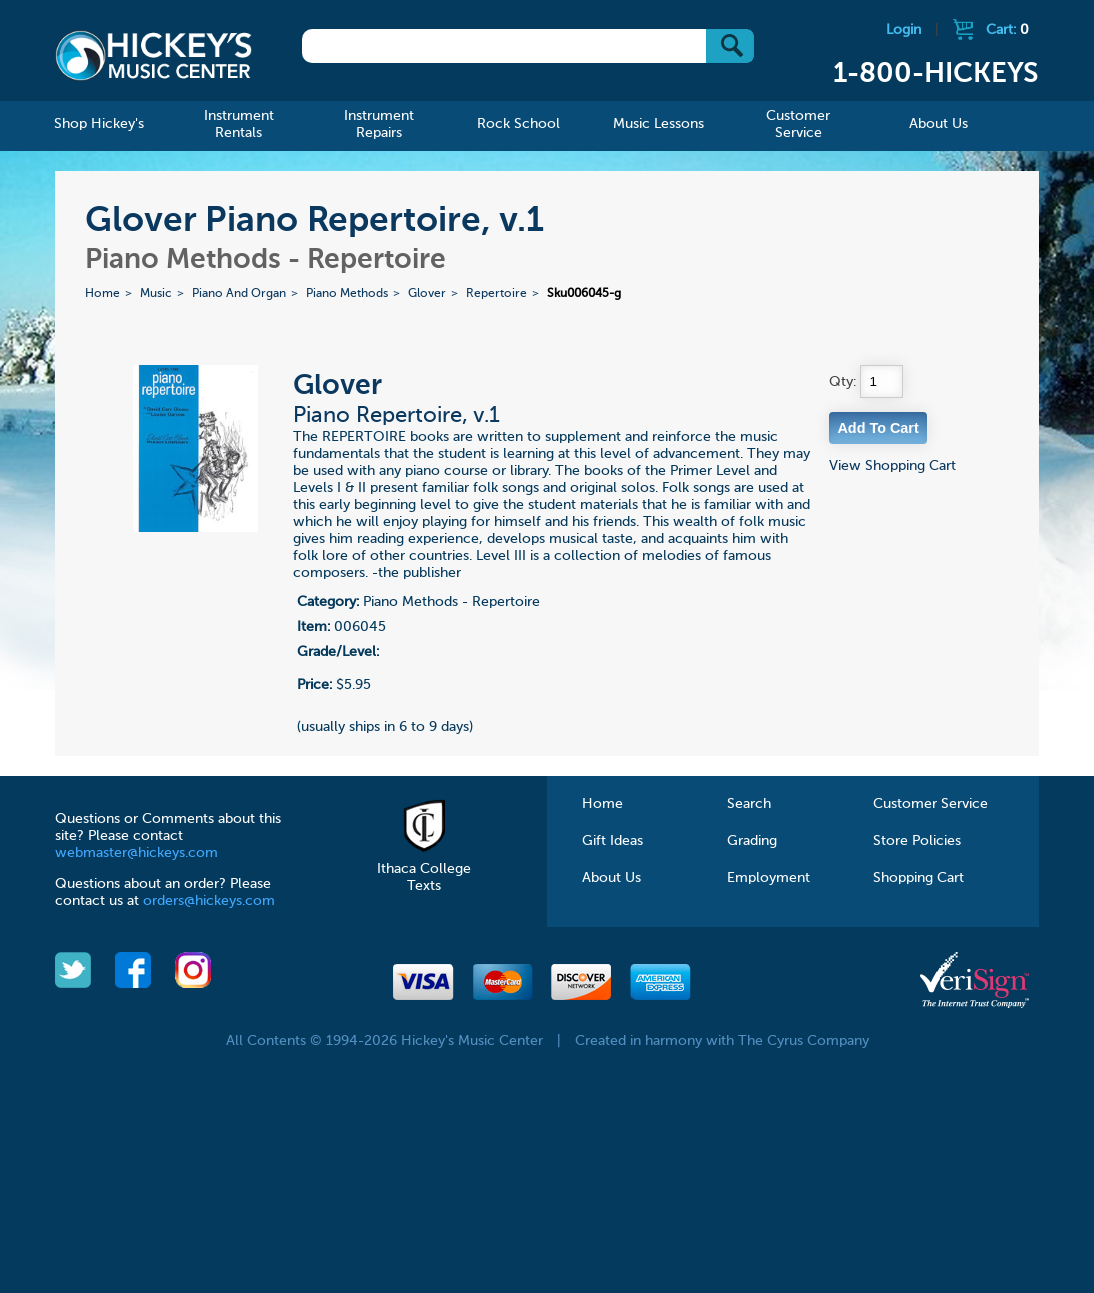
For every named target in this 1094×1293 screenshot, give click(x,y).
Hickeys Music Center (153, 55)
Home (102, 294)
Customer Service (930, 804)
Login (903, 30)
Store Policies (917, 841)
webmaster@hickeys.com (136, 853)
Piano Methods (347, 294)
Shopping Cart (918, 878)
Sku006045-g (584, 294)
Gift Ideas (612, 841)
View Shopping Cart (892, 466)
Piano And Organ (239, 294)
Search (749, 804)
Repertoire (496, 294)
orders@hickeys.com (209, 901)
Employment (768, 878)
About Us (611, 878)
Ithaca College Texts (424, 869)
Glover (427, 294)
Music (156, 294)
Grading (752, 841)
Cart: (1007, 30)
